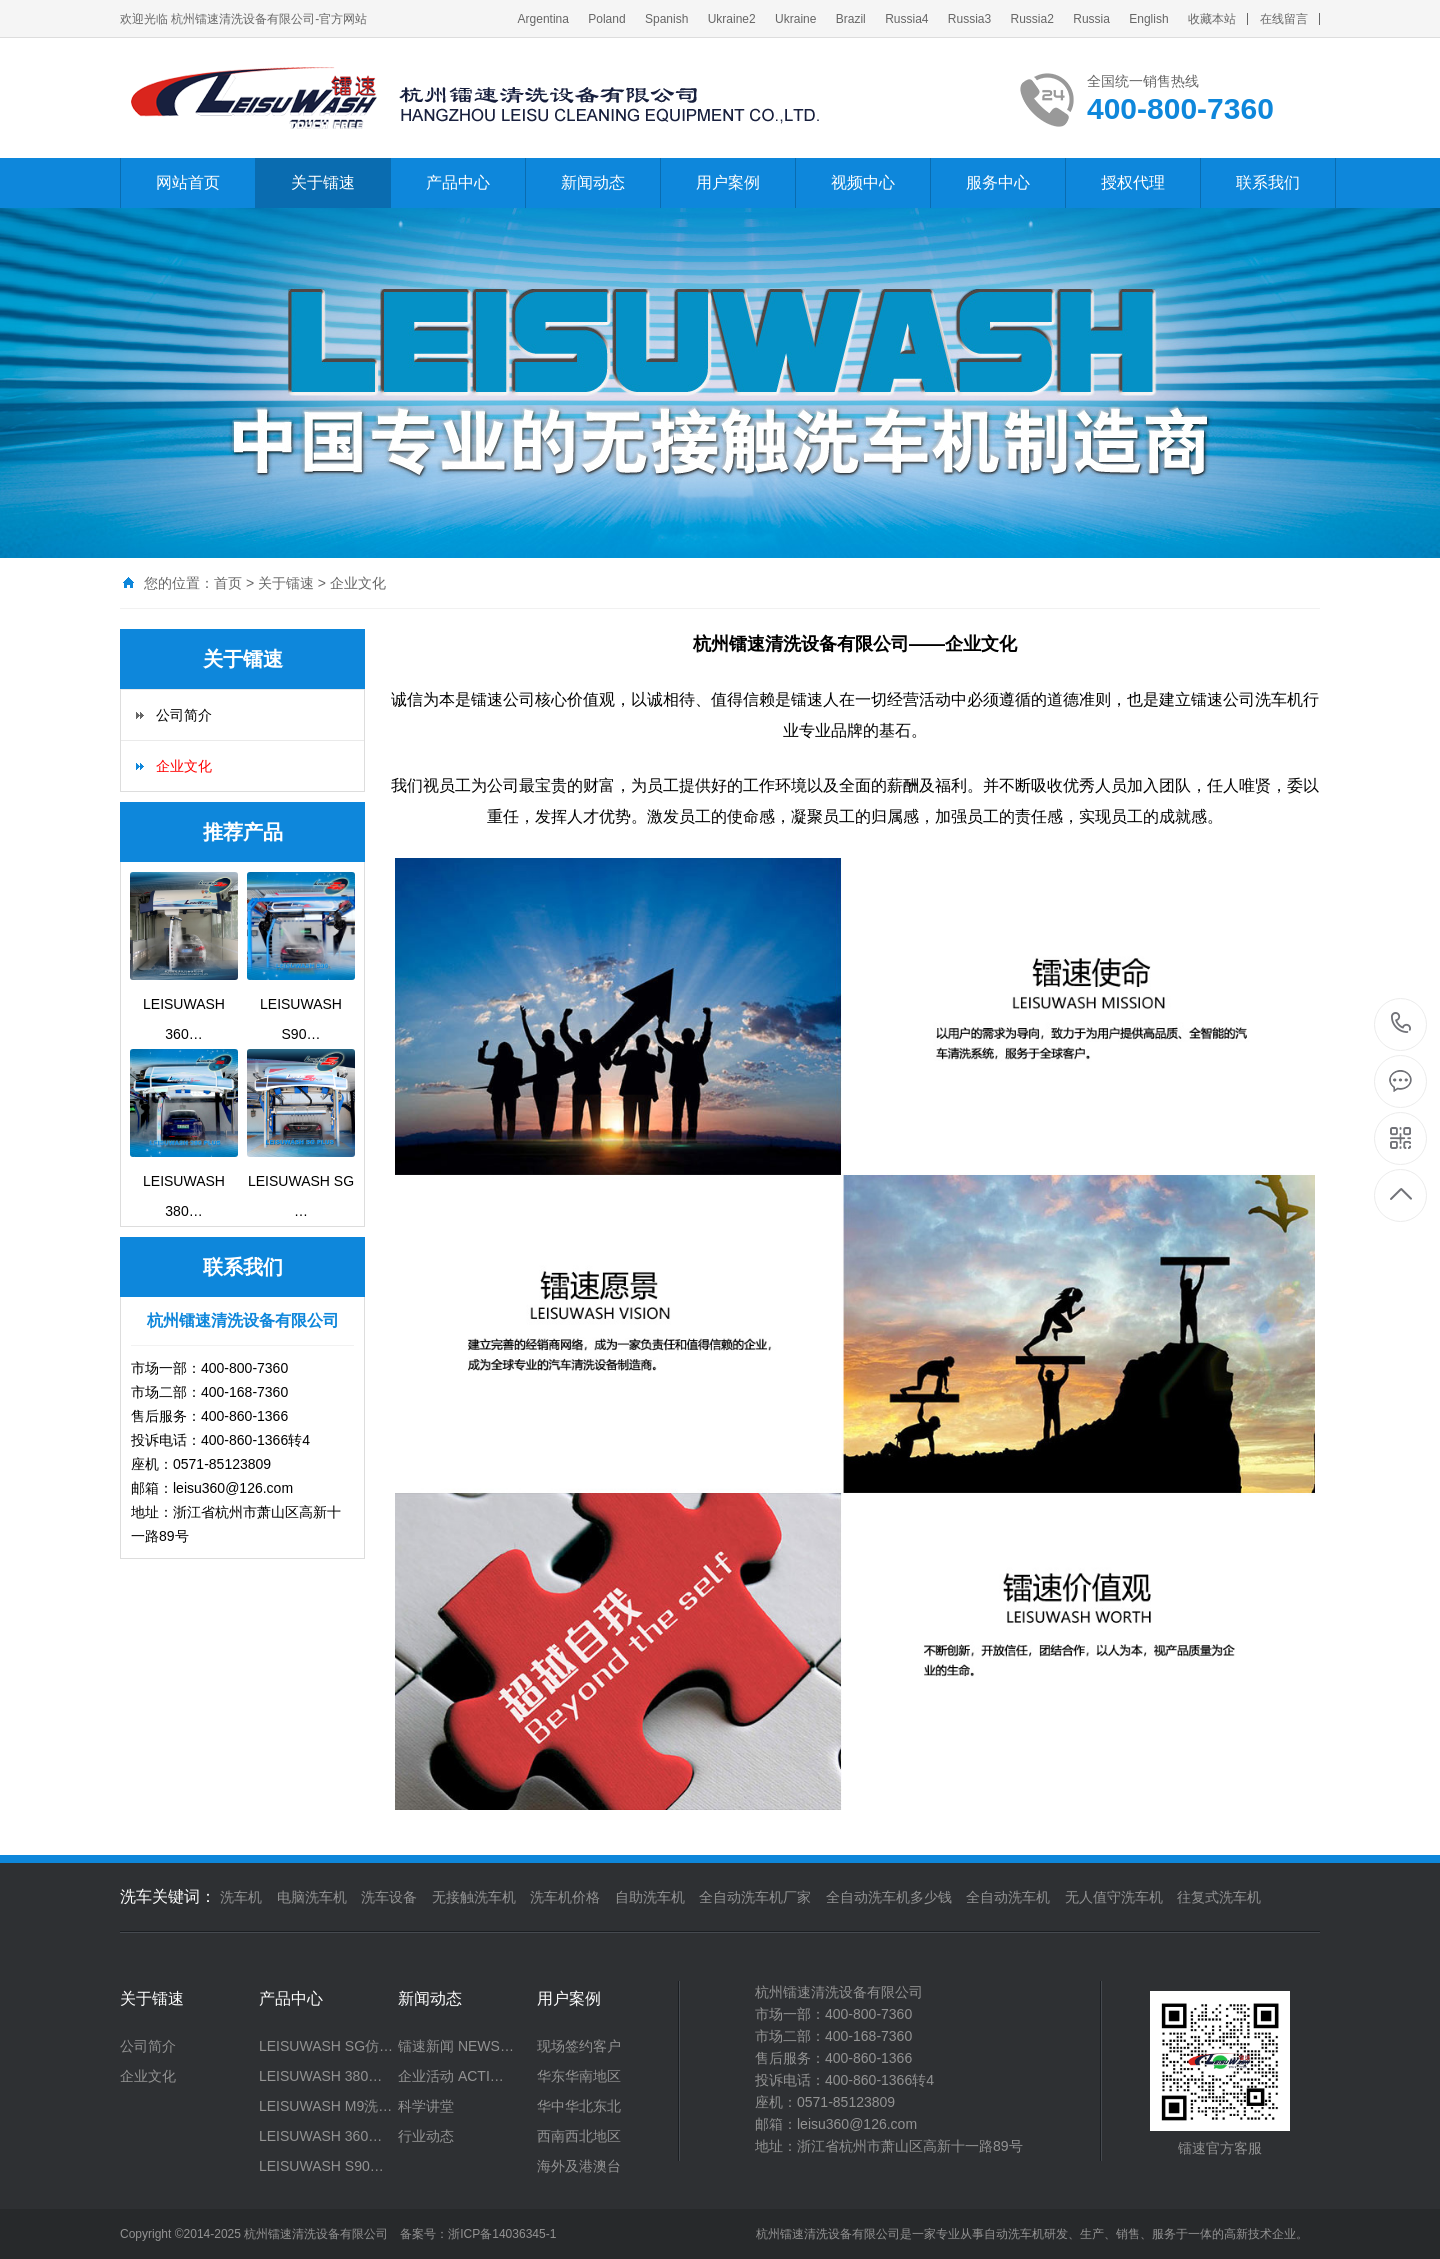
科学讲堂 (426, 2106)
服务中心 (998, 182)
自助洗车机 (650, 1897)
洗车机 (241, 1897)
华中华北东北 (579, 2106)
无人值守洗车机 (1114, 1897)
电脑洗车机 (312, 1897)
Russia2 (1032, 19)
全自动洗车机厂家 (755, 1897)
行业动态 (426, 2136)
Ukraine (795, 19)
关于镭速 (323, 182)
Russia (1091, 19)
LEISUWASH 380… (320, 2076)
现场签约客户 (579, 2046)
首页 (228, 583)
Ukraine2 (732, 19)
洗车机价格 (565, 1897)
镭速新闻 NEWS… (456, 2046)
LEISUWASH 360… (320, 2136)
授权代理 (1133, 182)
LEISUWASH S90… (321, 2166)
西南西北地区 (579, 2136)
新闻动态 (593, 182)
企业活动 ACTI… (451, 2076)
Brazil (851, 19)
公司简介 (184, 715)
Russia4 (906, 19)
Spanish (666, 19)
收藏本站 (1212, 19)
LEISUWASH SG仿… (326, 2046)
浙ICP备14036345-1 (502, 2234)
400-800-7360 (1401, 1024)
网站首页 (188, 182)
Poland (606, 19)
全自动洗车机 (1008, 1897)
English (1148, 19)
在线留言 (1284, 19)
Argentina (543, 19)
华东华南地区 (579, 2076)
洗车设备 (389, 1897)
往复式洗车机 (1219, 1897)
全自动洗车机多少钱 (889, 1897)
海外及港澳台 (579, 2166)
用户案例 (728, 182)
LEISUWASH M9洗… (325, 2106)
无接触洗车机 (474, 1897)
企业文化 (358, 583)
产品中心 (458, 182)
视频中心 (863, 182)
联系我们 (1268, 182)
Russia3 (969, 19)
